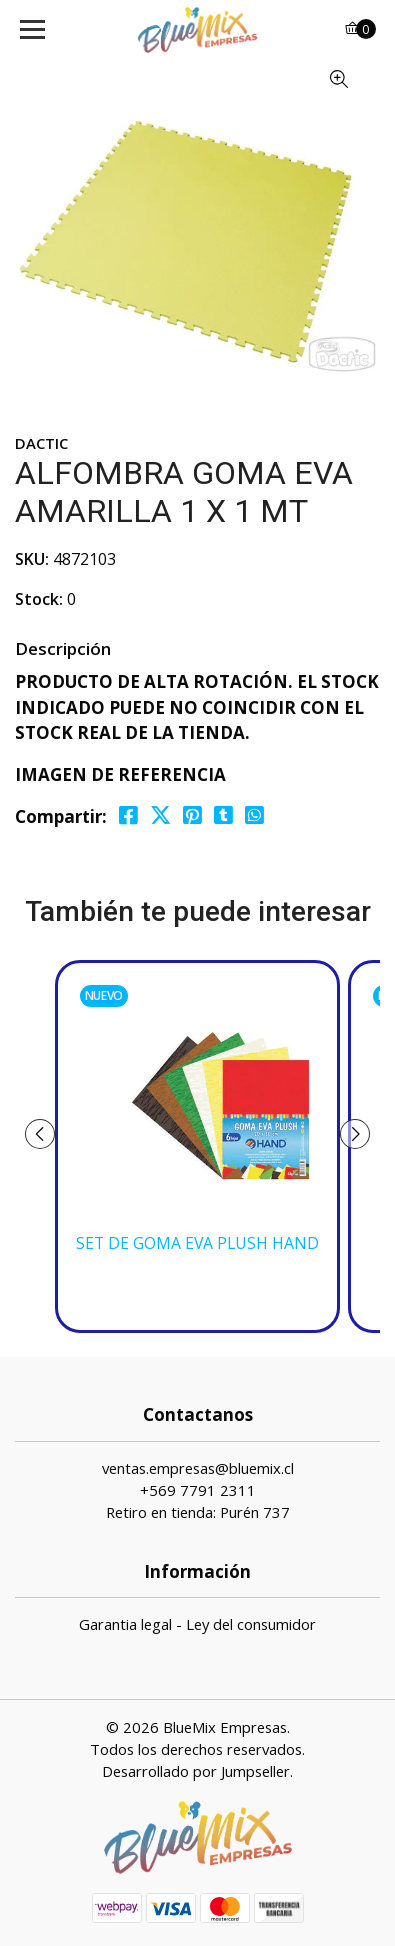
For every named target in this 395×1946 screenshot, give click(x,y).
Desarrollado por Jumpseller (196, 1771)
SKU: (32, 559)
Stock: (39, 599)
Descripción (63, 648)
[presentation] (40, 1134)
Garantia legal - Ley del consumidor (197, 1624)
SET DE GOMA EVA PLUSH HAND (197, 1243)
